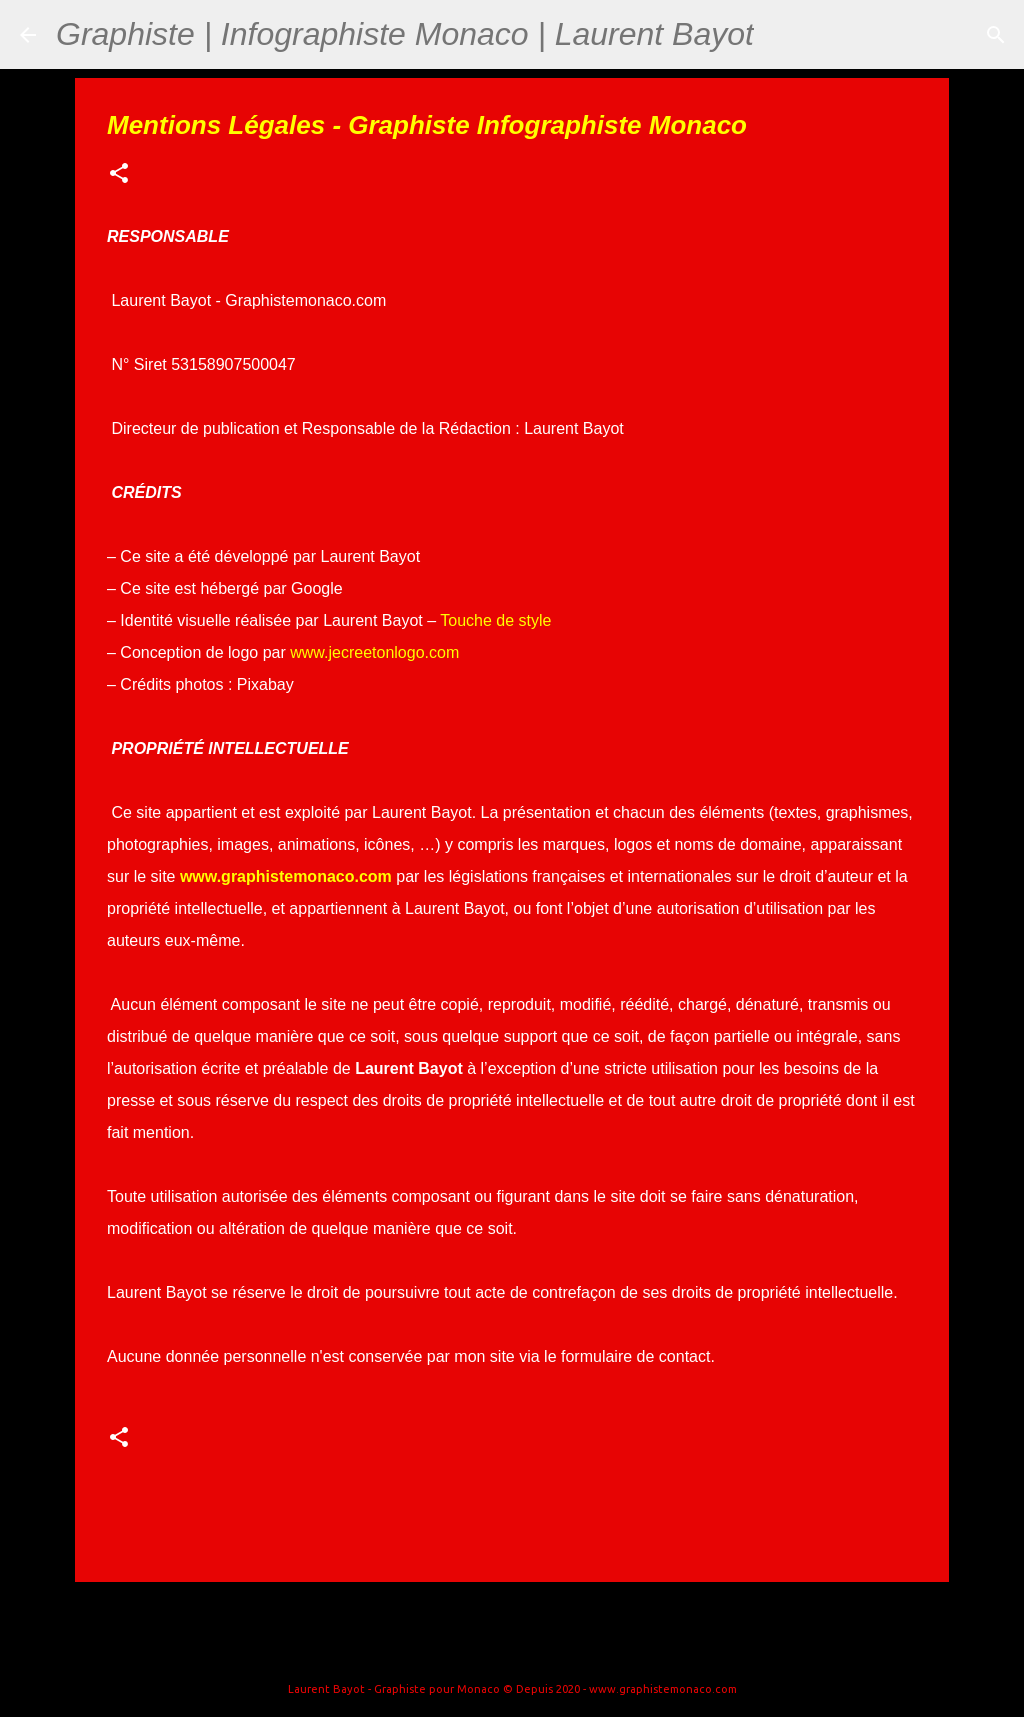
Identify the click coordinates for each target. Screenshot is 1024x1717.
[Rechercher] (782, 35)
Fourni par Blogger (512, 1649)
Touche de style (495, 620)
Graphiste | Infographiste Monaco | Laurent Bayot (405, 34)
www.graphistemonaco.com (286, 876)
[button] (119, 175)
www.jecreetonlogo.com (374, 652)
